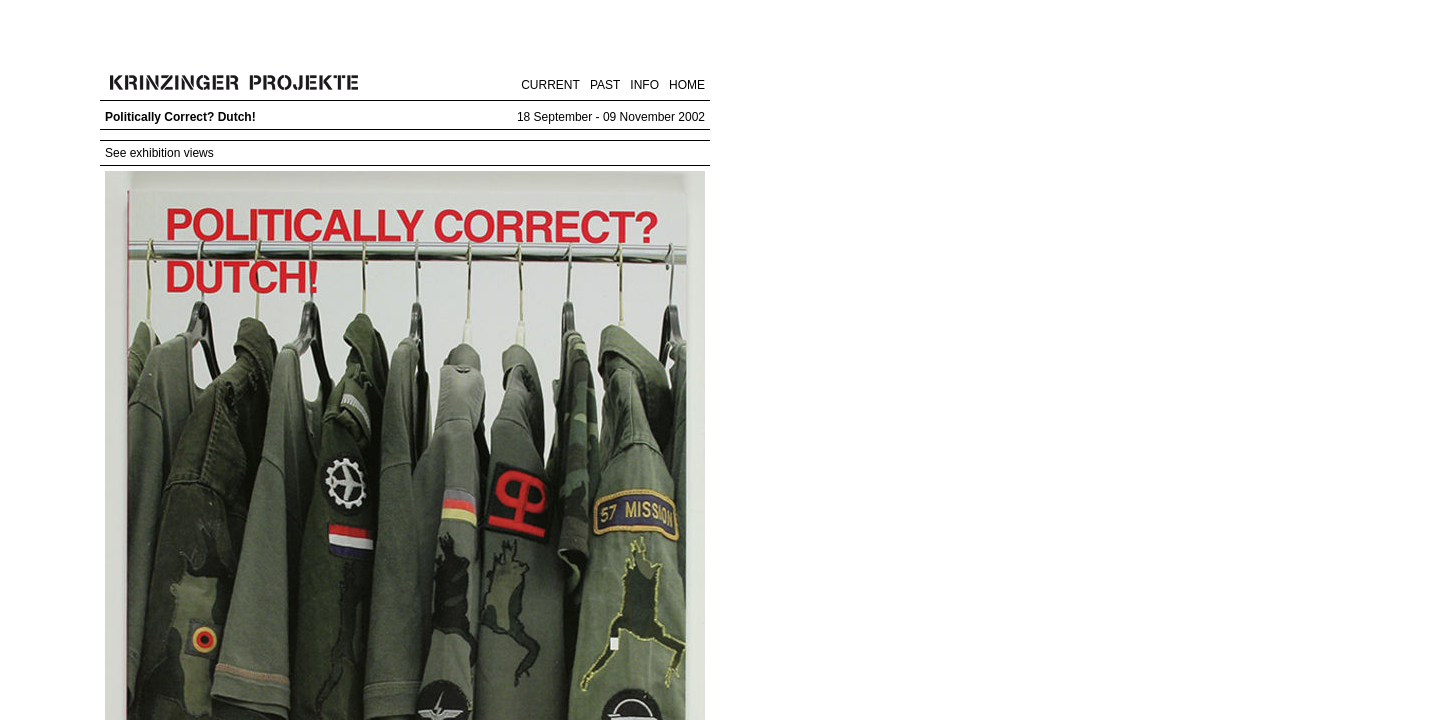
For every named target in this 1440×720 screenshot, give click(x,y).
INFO (644, 85)
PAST (605, 85)
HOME (687, 85)
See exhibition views (159, 153)
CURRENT (550, 85)
